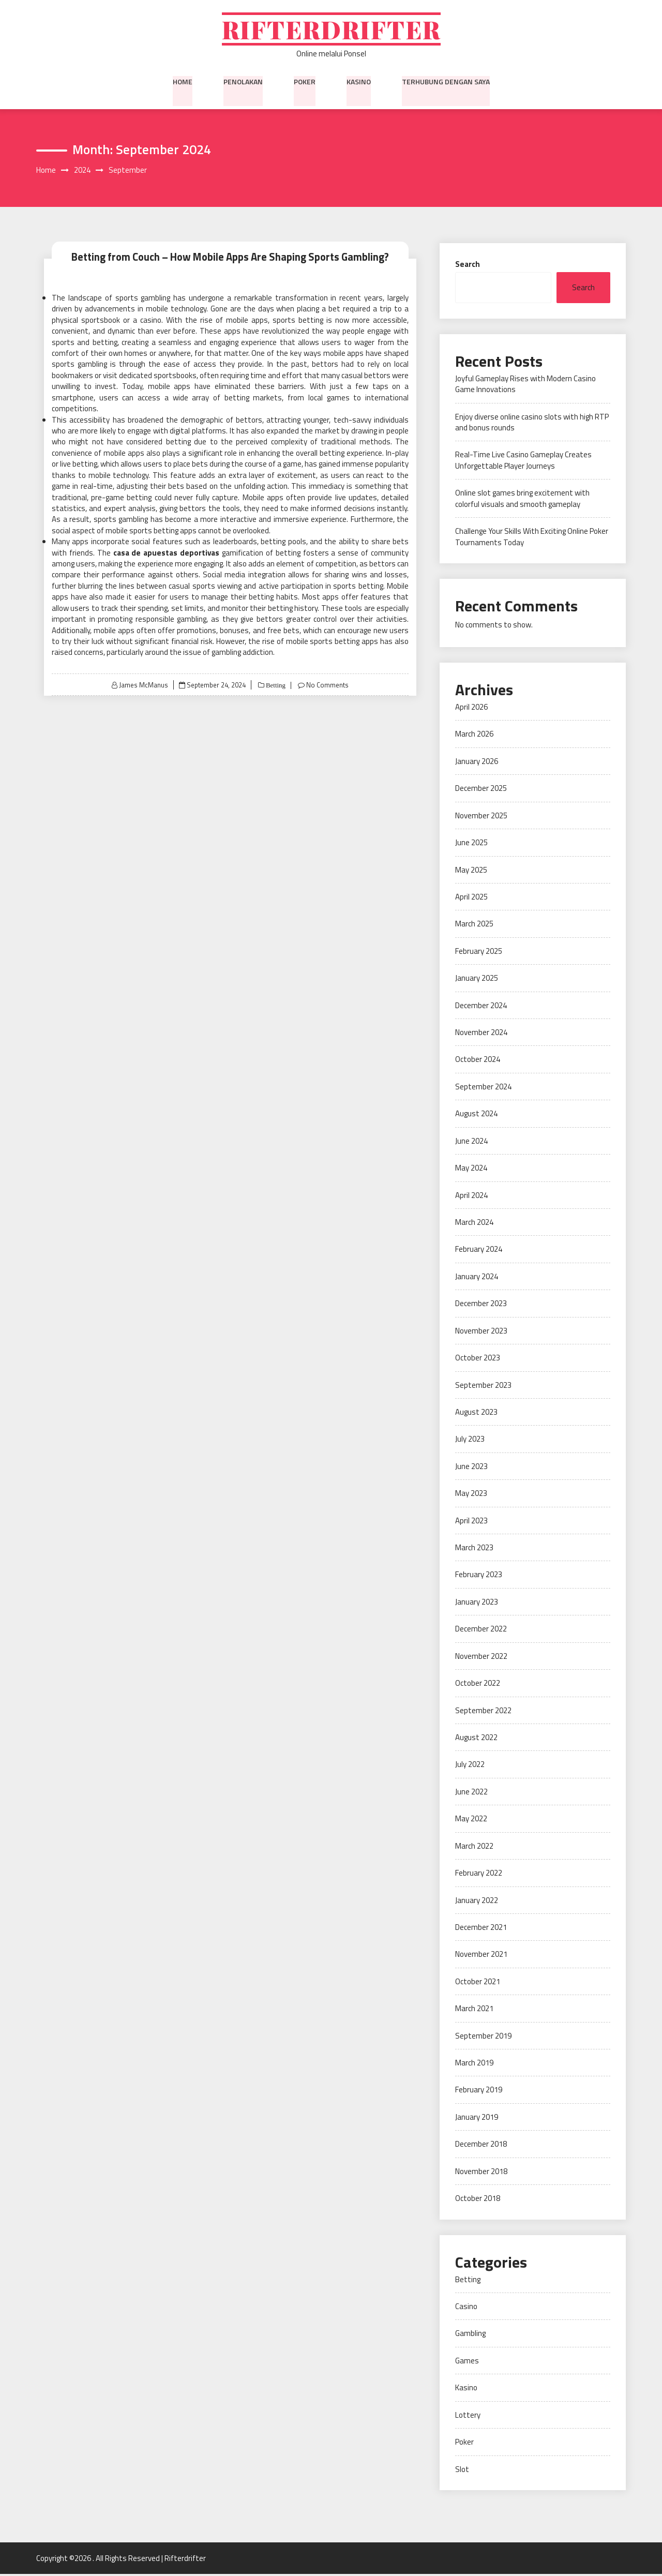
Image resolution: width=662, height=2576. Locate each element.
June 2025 (471, 844)
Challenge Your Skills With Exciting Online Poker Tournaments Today (531, 538)
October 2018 (477, 2200)
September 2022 (483, 1712)
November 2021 (481, 1956)
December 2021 (481, 1929)
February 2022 (478, 1875)
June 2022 (471, 1793)
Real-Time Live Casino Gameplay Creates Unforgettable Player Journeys (523, 462)
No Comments (327, 686)
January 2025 (476, 980)
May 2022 (471, 1820)
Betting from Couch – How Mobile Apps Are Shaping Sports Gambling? (230, 258)
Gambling (470, 2335)
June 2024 (471, 1142)
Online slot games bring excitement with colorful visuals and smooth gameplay (522, 500)
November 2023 (481, 1332)
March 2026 (474, 736)
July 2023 (470, 1441)
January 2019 (476, 2118)
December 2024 (481, 1007)
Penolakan (243, 82)
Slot (462, 2471)
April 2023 (471, 1522)
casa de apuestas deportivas (166, 554)
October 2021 (477, 1983)
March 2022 (474, 1847)
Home (182, 82)
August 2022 (476, 1739)
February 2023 (478, 1576)
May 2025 (471, 871)
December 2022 (481, 1631)
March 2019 (474, 2065)
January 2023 (476, 1603)
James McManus (143, 686)
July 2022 (470, 1766)
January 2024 (476, 1278)
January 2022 (476, 1902)
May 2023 (471, 1495)
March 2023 (474, 1549)
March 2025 (474, 926)
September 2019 (483, 2037)
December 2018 (481, 2146)
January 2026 (476, 763)
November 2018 (481, 2173)
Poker (304, 82)
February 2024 (478, 1251)
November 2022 (481, 1658)
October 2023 (477, 1360)
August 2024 (476, 1115)
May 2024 (471, 1170)
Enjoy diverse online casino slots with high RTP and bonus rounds (532, 423)
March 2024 (474, 1224)
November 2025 (481, 817)
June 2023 (471, 1468)
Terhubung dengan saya (446, 82)
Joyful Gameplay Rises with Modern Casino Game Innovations (525, 385)
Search (467, 265)
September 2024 (483, 1088)
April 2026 (471, 708)
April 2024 (471, 1197)
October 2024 (477, 1061)
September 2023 (483, 1386)
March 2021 (474, 2010)
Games (467, 2362)
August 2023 (476, 1413)
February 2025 (478, 952)
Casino (466, 2308)
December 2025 (481, 790)
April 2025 (471, 898)
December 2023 (481, 1305)
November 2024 (481, 1034)
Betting (274, 686)
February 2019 (478, 2092)
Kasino (359, 82)
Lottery (467, 2416)
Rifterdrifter (331, 29)
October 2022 (477, 1685)
